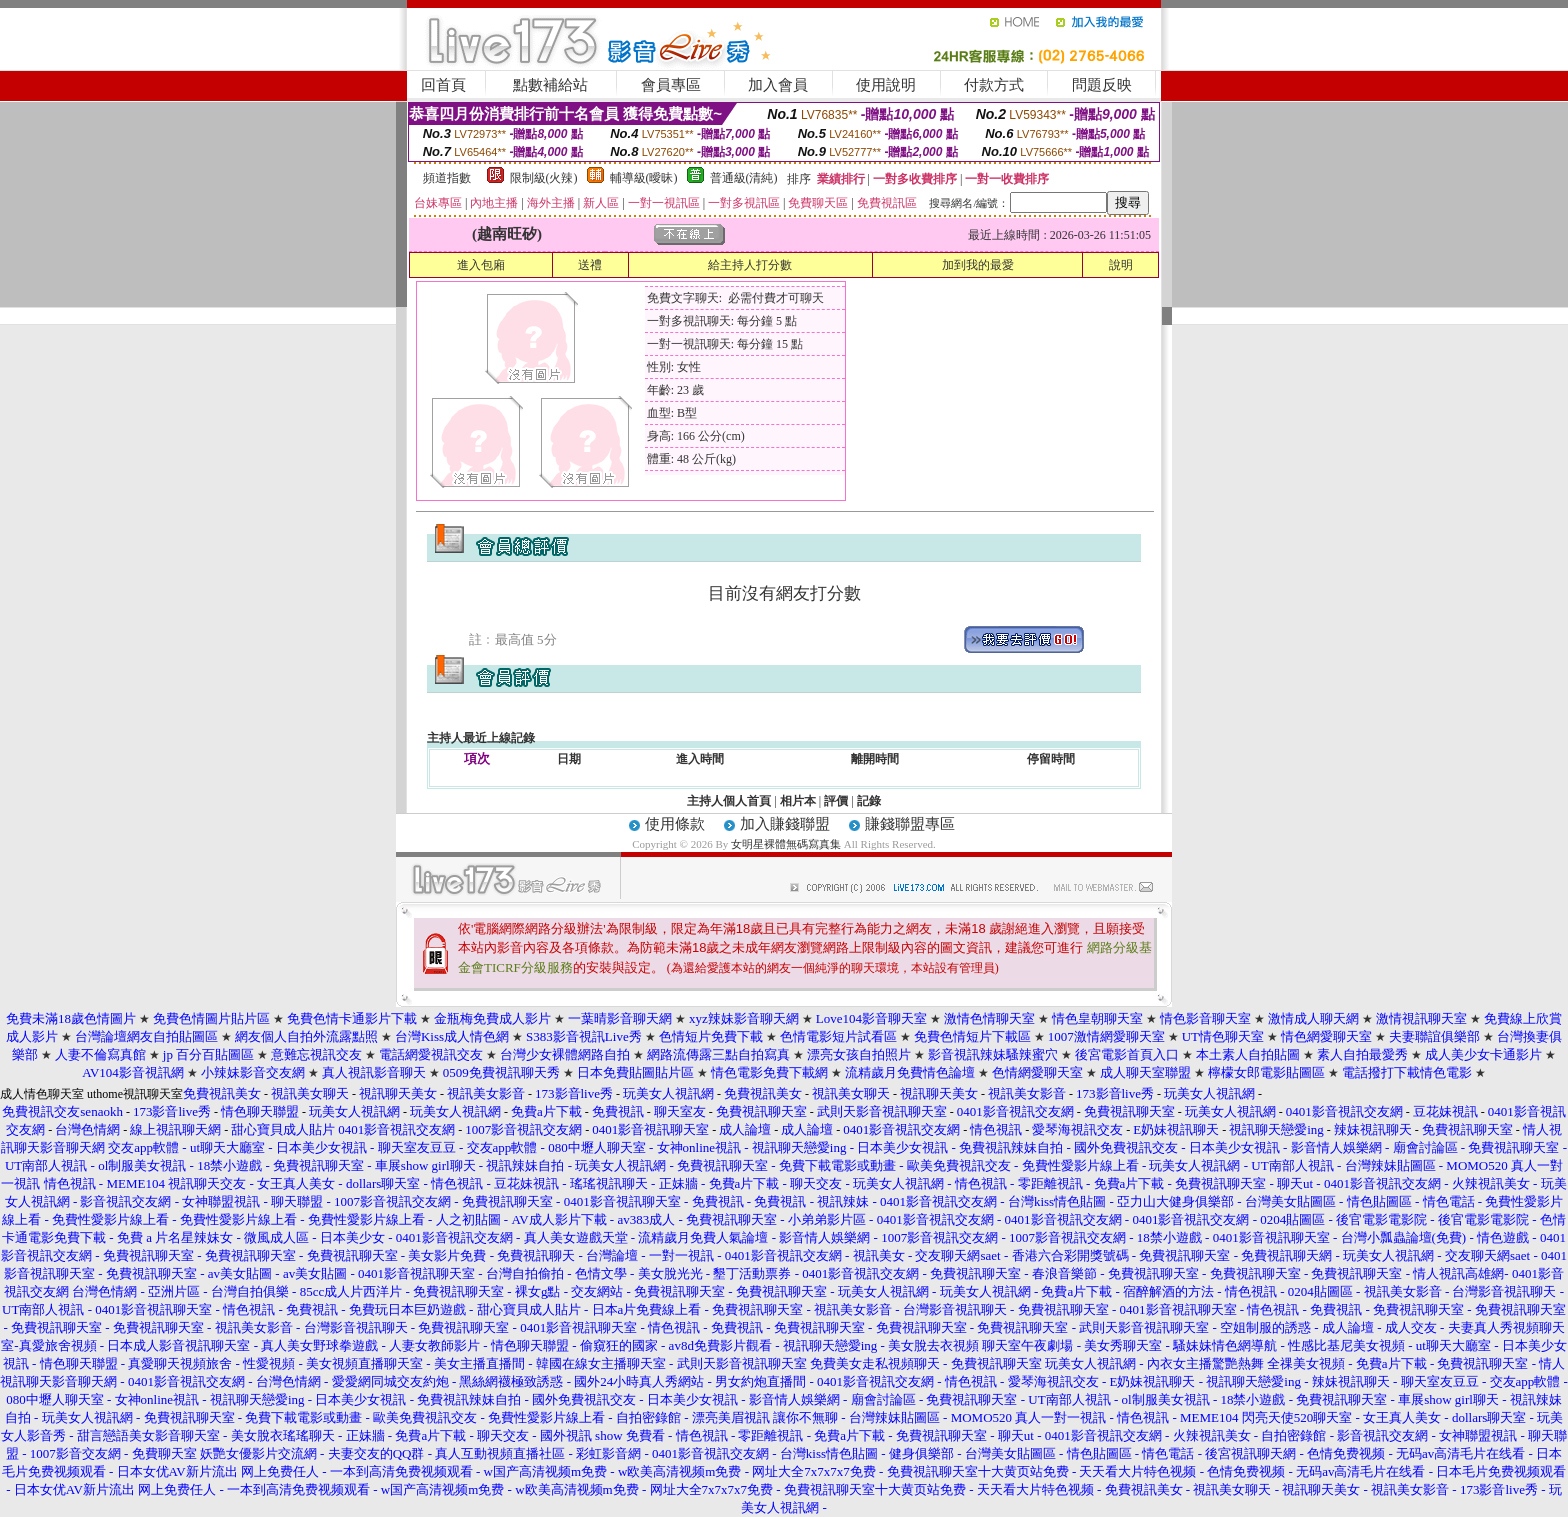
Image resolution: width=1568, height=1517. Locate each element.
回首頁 (443, 85)
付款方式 (994, 85)
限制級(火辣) (544, 178)
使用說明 (886, 85)
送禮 (590, 265)
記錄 (869, 801)
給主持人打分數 (750, 265)
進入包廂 (481, 265)
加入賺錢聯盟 (785, 824)
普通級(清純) (744, 178)
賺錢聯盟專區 (910, 824)
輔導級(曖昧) (644, 178)
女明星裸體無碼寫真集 (786, 844)
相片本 (798, 801)
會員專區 (671, 85)
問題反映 (1102, 85)
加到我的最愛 (978, 265)
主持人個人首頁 (729, 801)
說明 (1121, 265)
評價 (836, 801)
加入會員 (778, 85)
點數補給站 (550, 85)
